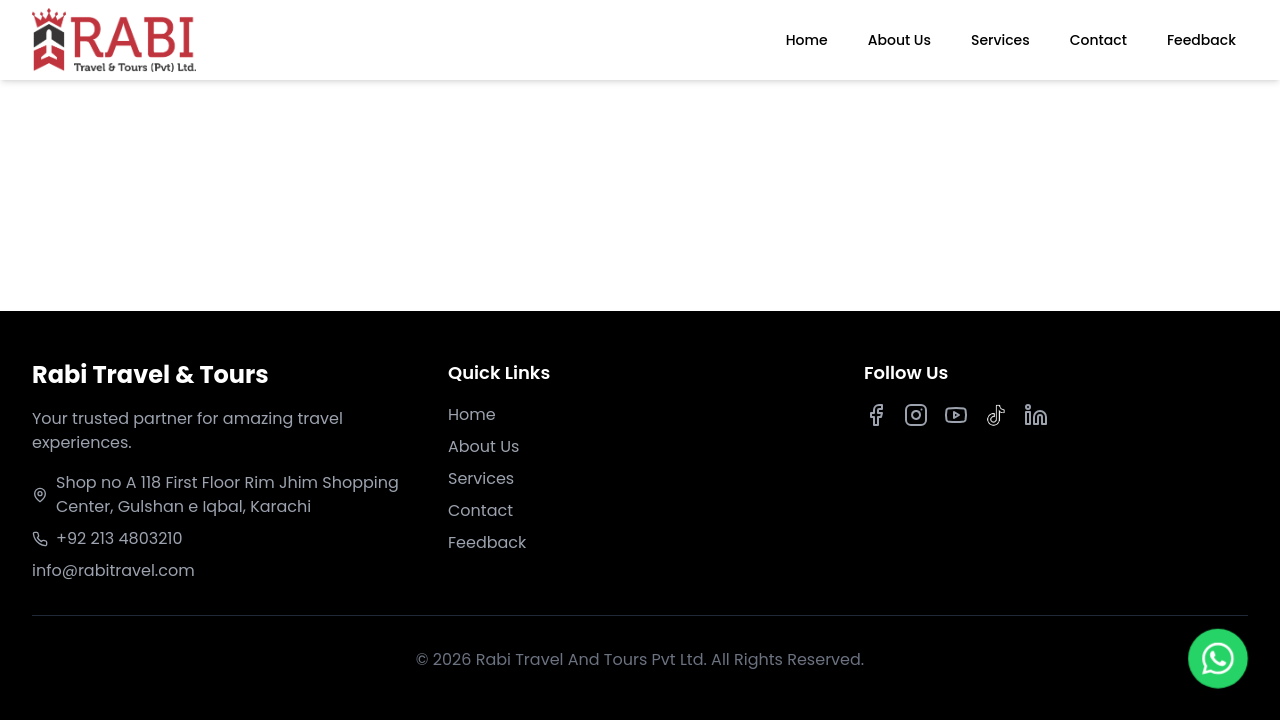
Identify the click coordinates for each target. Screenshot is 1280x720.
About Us (899, 40)
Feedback (1201, 40)
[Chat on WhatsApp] (1218, 660)
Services (1000, 40)
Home (807, 40)
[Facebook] (876, 415)
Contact (1098, 40)
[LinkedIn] (1036, 415)
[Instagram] (916, 415)
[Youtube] (956, 415)
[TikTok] (996, 415)
